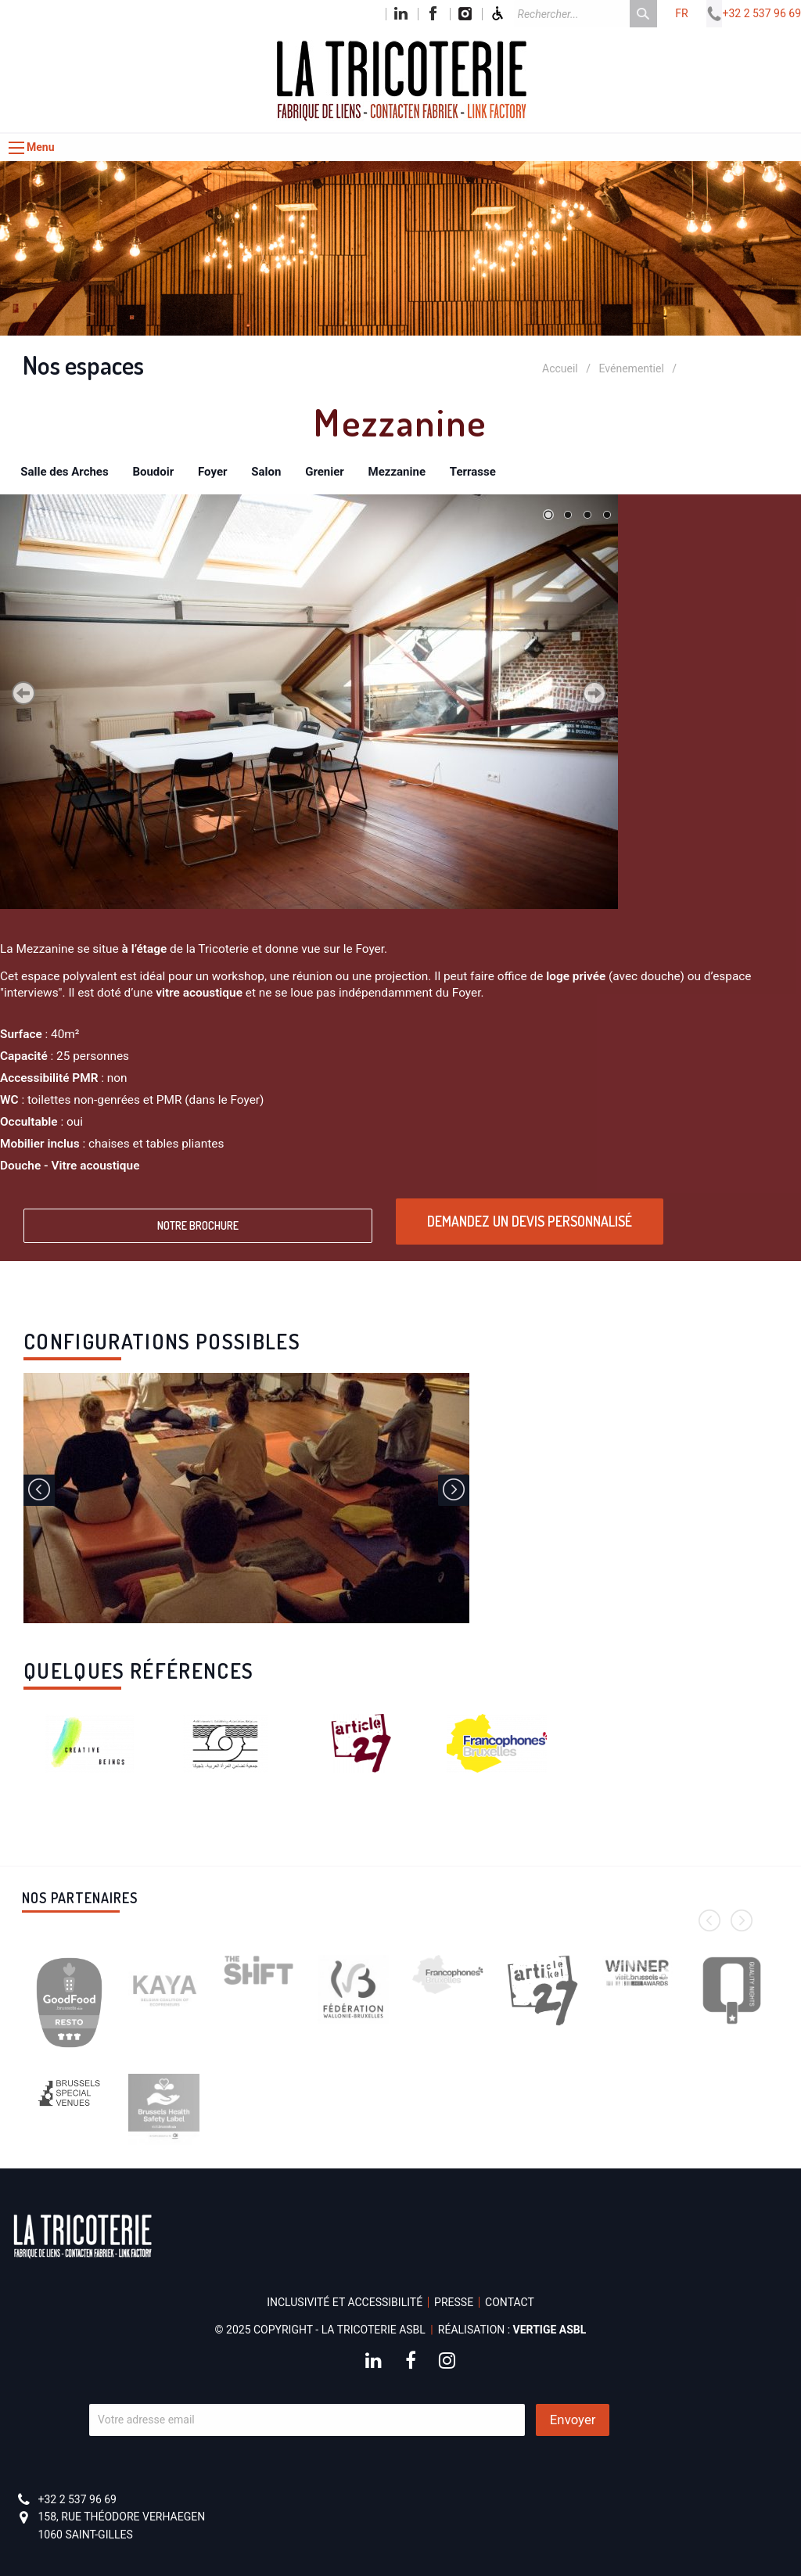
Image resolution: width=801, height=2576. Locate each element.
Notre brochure (198, 1225)
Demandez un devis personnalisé (529, 1221)
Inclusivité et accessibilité (344, 2302)
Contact (509, 2302)
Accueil (560, 368)
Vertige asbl (550, 2329)
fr (681, 14)
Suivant (594, 693)
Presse (453, 2302)
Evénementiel (631, 368)
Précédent (23, 693)
